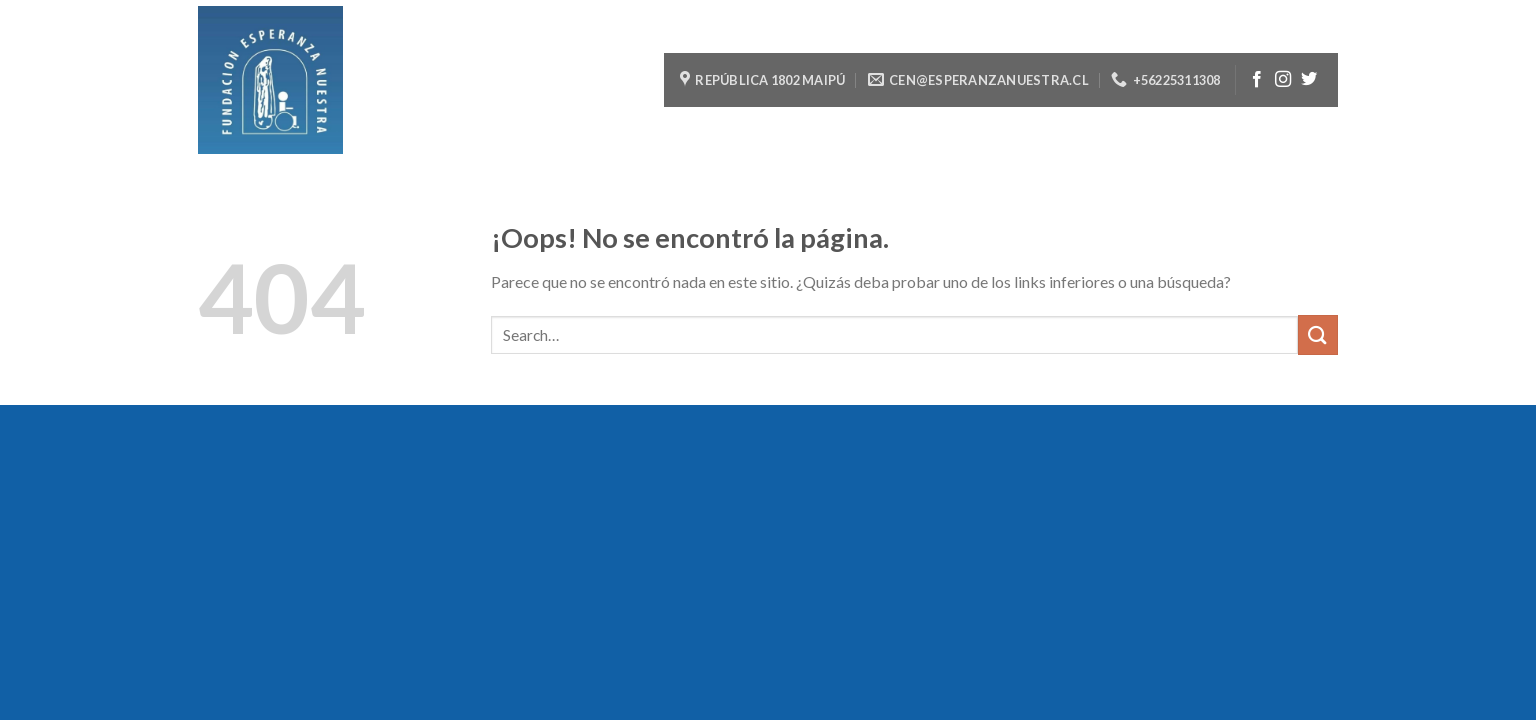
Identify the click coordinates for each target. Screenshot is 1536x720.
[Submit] (1318, 334)
